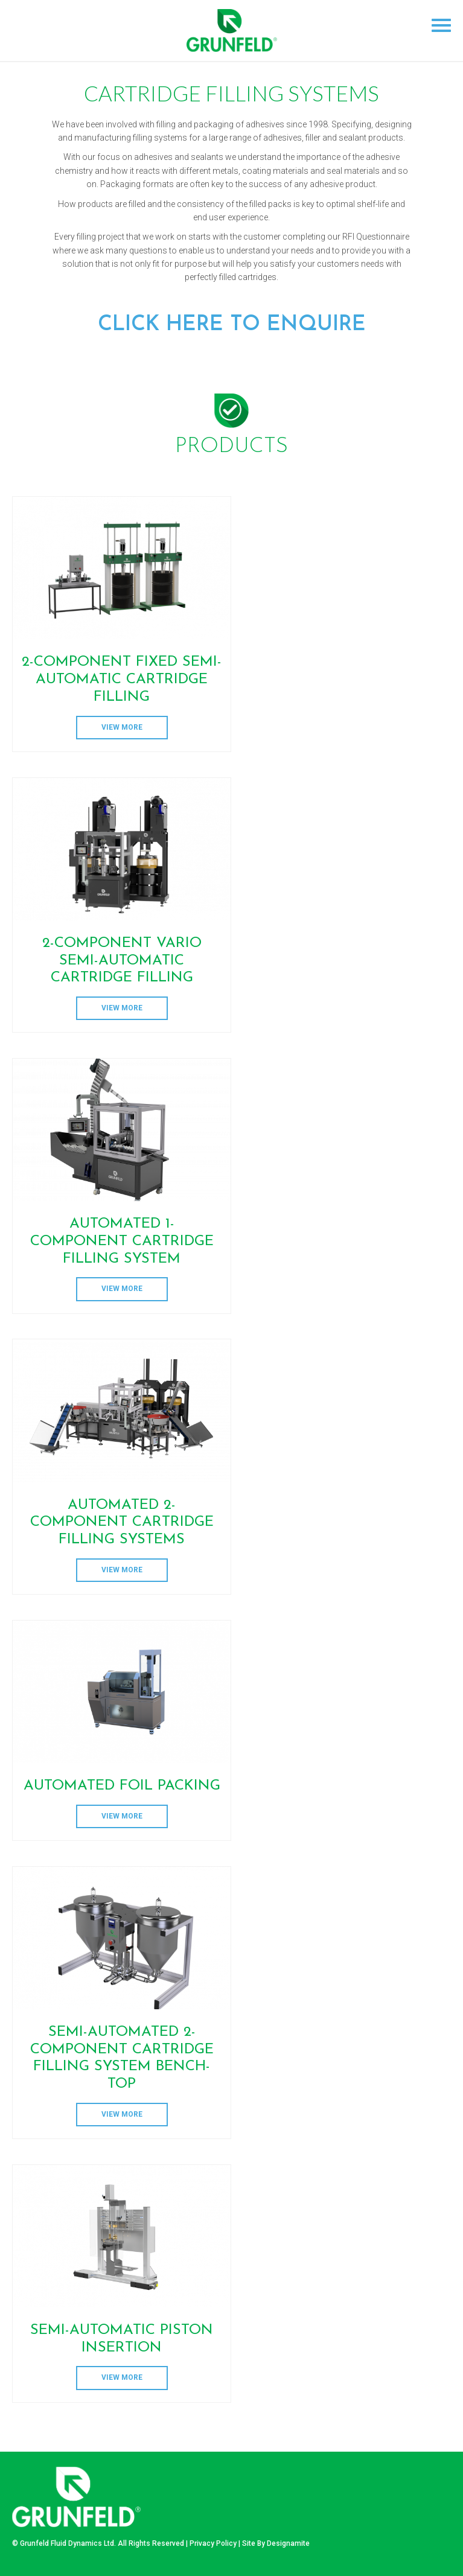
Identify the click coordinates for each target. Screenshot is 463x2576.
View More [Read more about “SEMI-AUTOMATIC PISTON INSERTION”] (121, 2377)
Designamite (288, 2543)
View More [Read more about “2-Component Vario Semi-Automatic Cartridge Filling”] (121, 1008)
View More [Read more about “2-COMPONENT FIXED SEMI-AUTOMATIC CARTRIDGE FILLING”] (121, 727)
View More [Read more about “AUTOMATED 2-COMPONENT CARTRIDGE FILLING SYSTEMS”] (121, 1570)
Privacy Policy (213, 2543)
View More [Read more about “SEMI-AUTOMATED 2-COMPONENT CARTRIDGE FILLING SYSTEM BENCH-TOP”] (121, 2114)
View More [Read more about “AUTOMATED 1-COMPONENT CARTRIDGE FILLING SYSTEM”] (121, 1288)
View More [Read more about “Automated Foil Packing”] (121, 1816)
